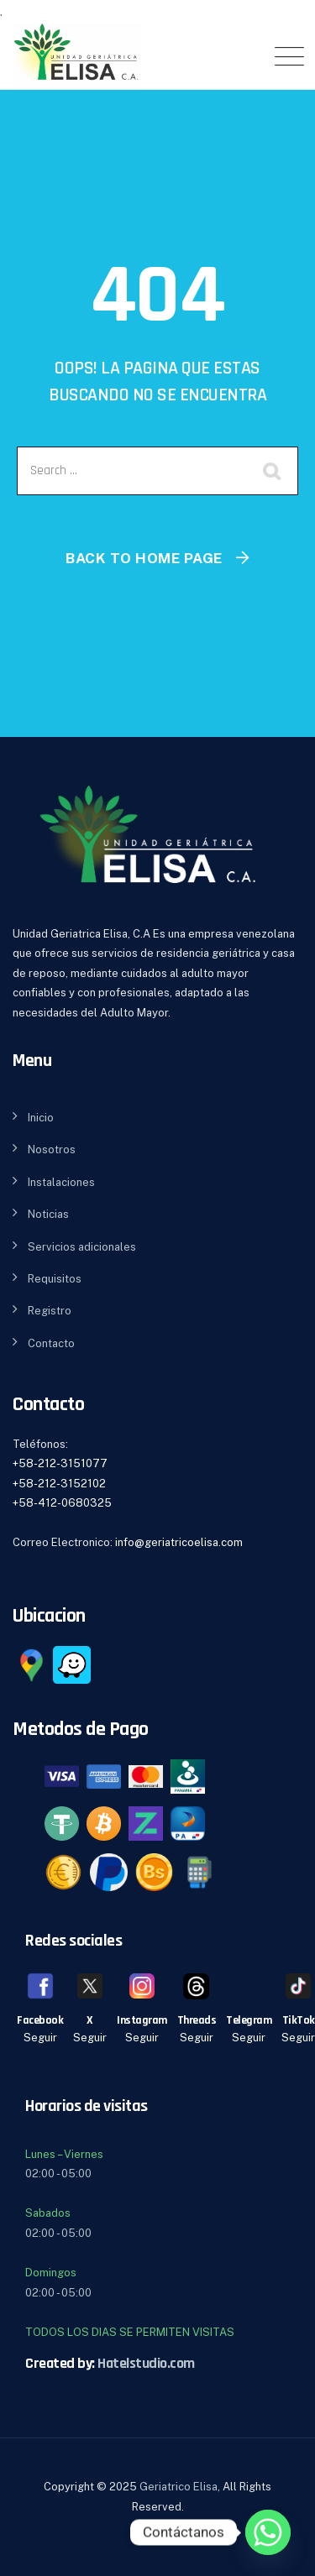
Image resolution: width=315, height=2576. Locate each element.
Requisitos (54, 1278)
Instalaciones (61, 1182)
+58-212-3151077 (60, 1463)
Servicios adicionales (82, 1247)
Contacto (51, 1343)
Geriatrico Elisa (178, 2486)
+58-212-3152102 (59, 1483)
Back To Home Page (144, 558)
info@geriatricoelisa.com (179, 1542)
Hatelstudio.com (146, 2363)
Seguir (40, 2037)
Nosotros (52, 1149)
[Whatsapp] (268, 2532)
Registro (49, 1310)
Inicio (41, 1117)
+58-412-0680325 (62, 1503)
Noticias (48, 1214)
